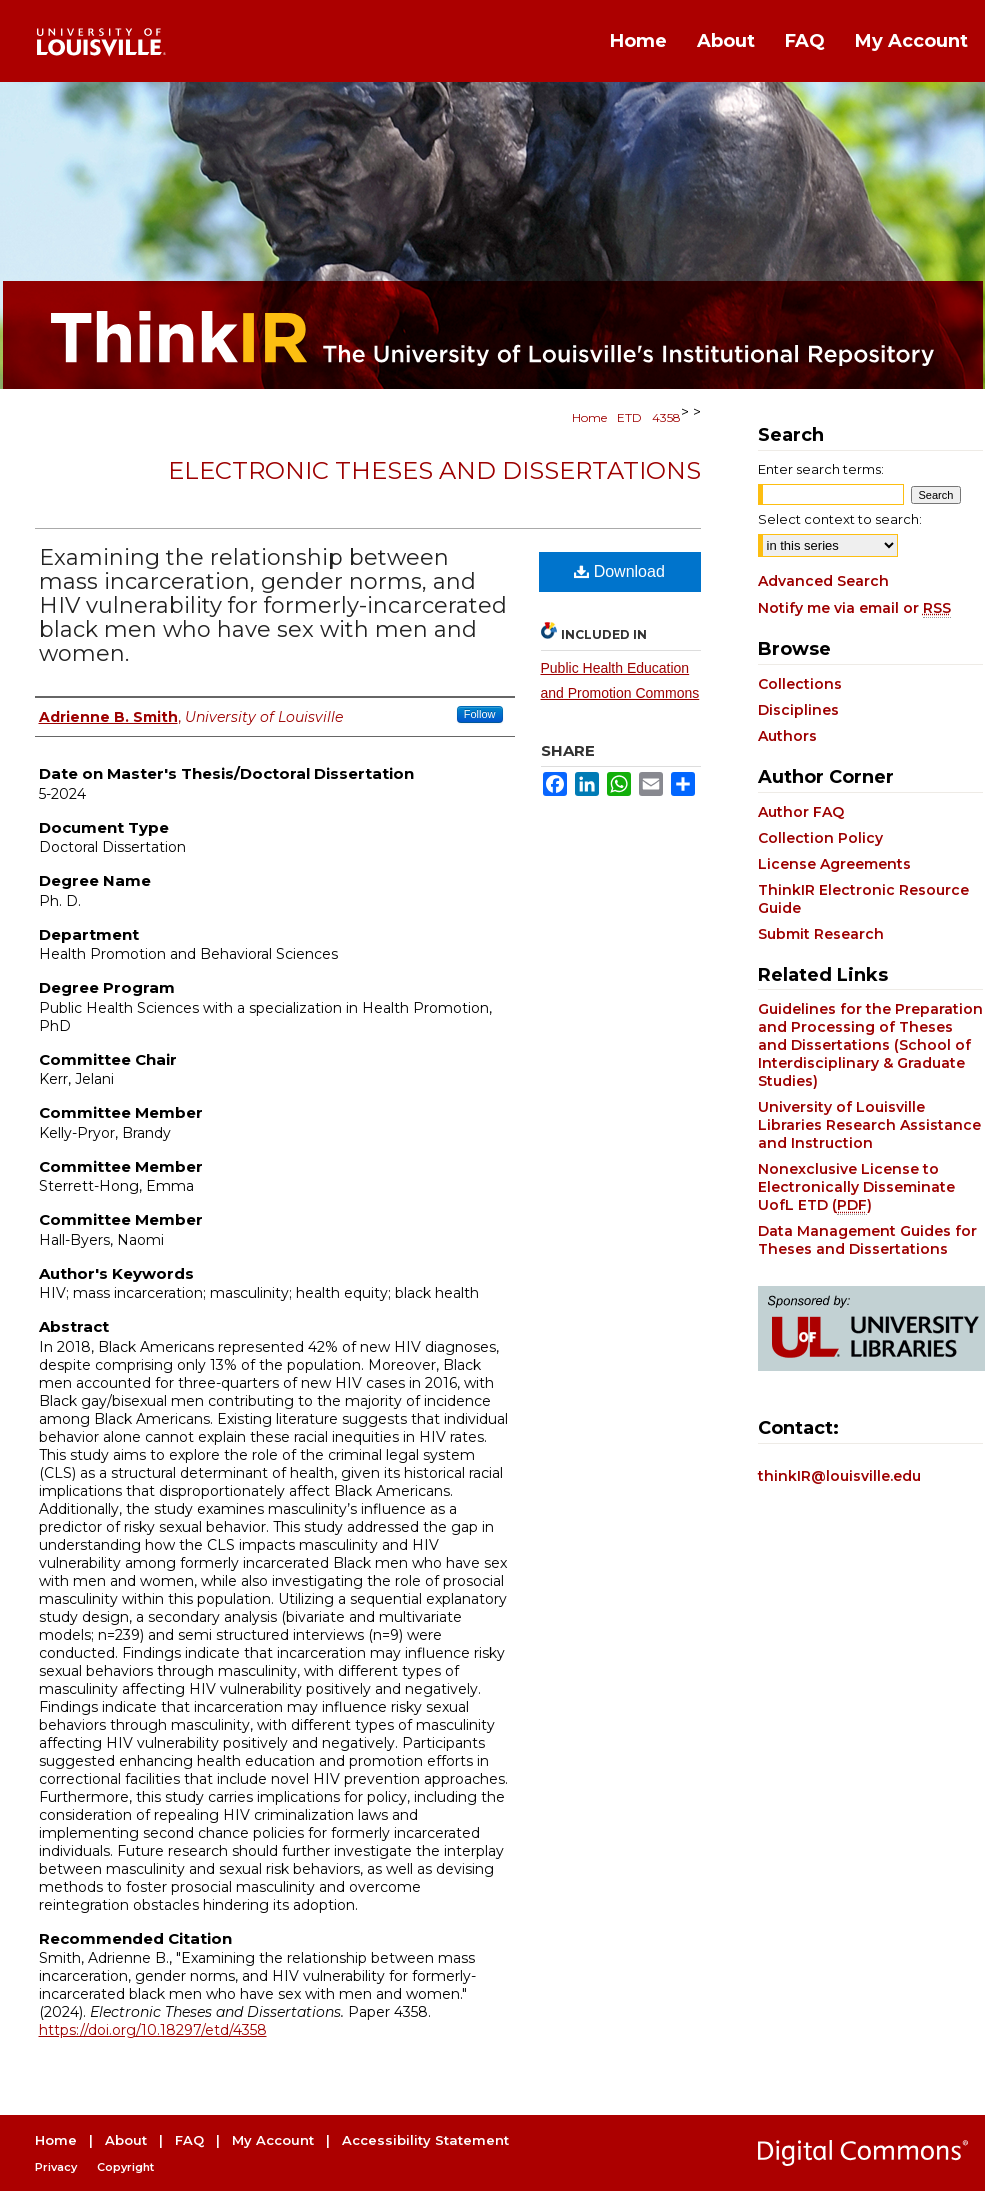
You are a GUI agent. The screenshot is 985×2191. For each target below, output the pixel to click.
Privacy (56, 2167)
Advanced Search (823, 581)
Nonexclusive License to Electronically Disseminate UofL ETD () (856, 1187)
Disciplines (798, 710)
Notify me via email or (854, 608)
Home (589, 417)
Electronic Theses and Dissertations (434, 470)
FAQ (189, 2140)
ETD (629, 417)
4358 (666, 417)
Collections (800, 684)
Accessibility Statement (425, 2140)
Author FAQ (801, 812)
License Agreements (834, 864)
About (126, 2140)
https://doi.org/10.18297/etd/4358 (153, 2030)
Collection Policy (820, 838)
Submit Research (821, 934)
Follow (480, 714)
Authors (787, 736)
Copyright (125, 2167)
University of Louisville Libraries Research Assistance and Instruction (869, 1125)
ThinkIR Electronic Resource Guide (863, 899)
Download (619, 571)
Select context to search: (840, 519)
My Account (273, 2140)
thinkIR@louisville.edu (839, 1476)
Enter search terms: (821, 469)
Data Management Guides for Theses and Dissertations (867, 1240)
